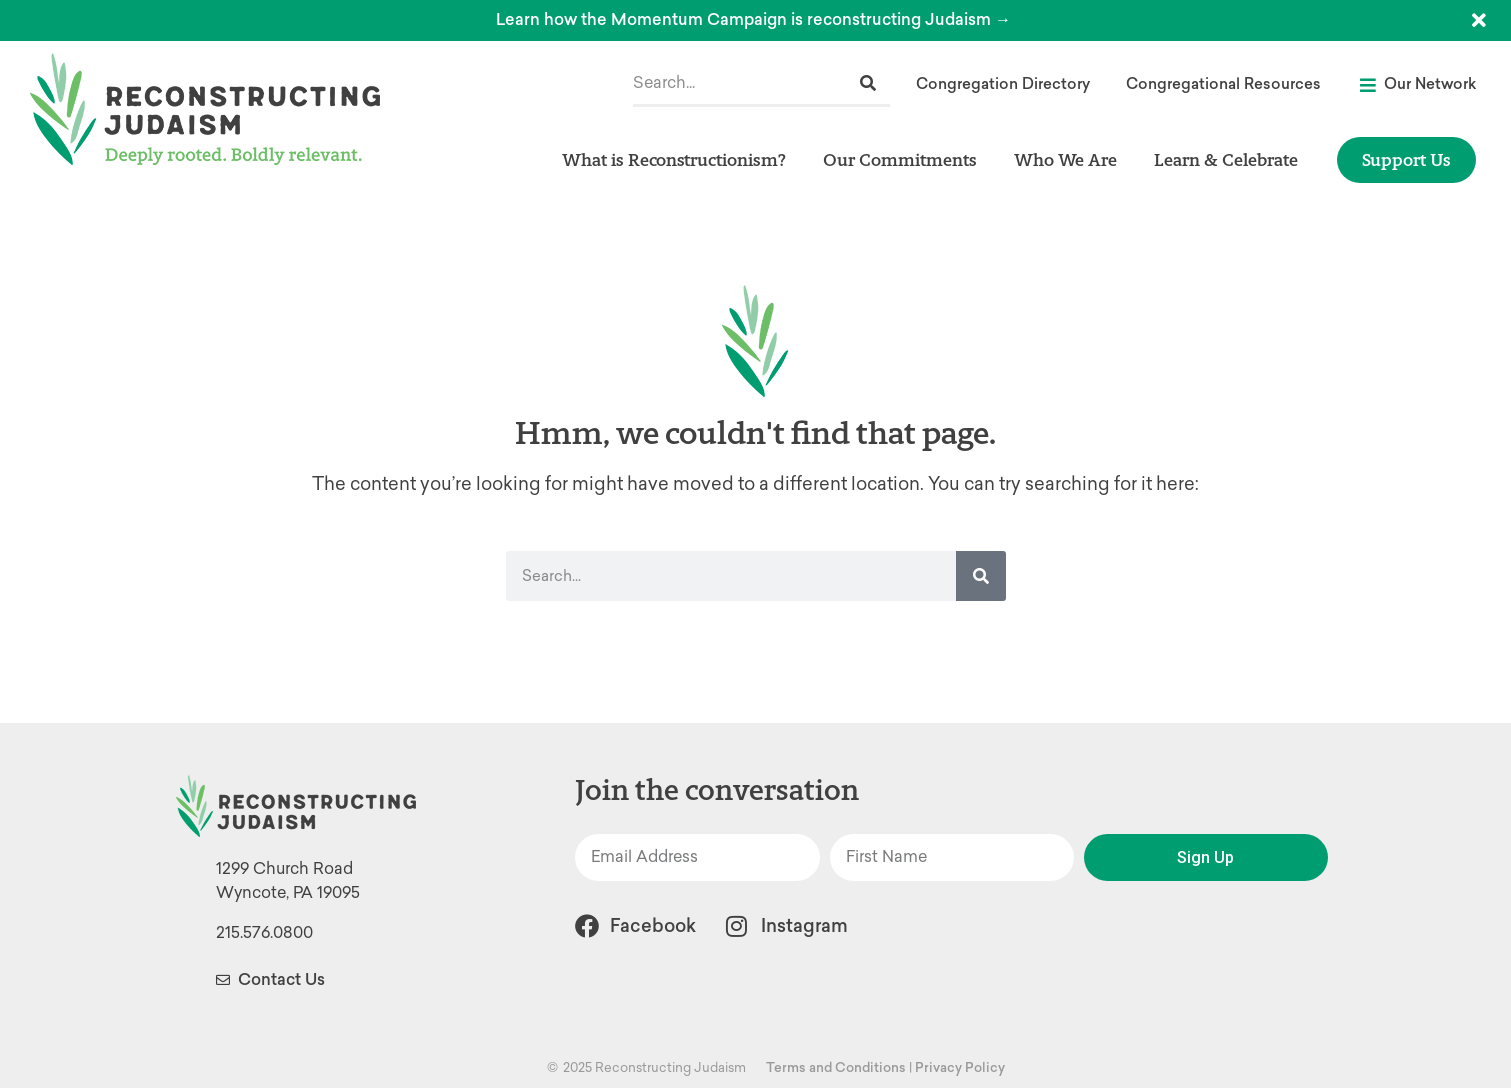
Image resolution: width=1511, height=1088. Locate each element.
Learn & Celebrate (1231, 159)
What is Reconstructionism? (679, 159)
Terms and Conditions (836, 1067)
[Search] (868, 83)
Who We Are (1070, 159)
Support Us (1406, 159)
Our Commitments (905, 159)
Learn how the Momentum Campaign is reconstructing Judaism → (753, 19)
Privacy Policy (960, 1067)
